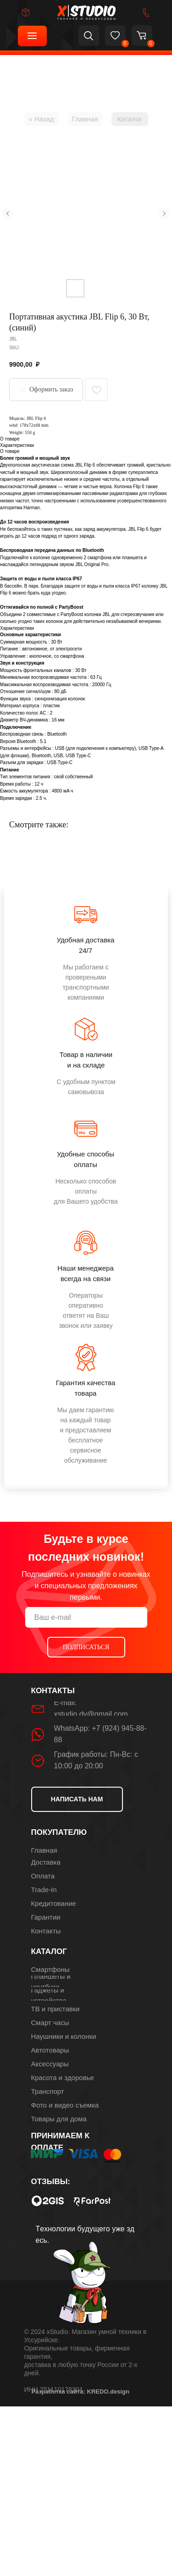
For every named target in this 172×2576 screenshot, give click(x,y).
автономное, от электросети (52, 648)
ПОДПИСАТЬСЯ (86, 1647)
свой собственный (73, 776)
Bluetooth (57, 734)
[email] (86, 1617)
